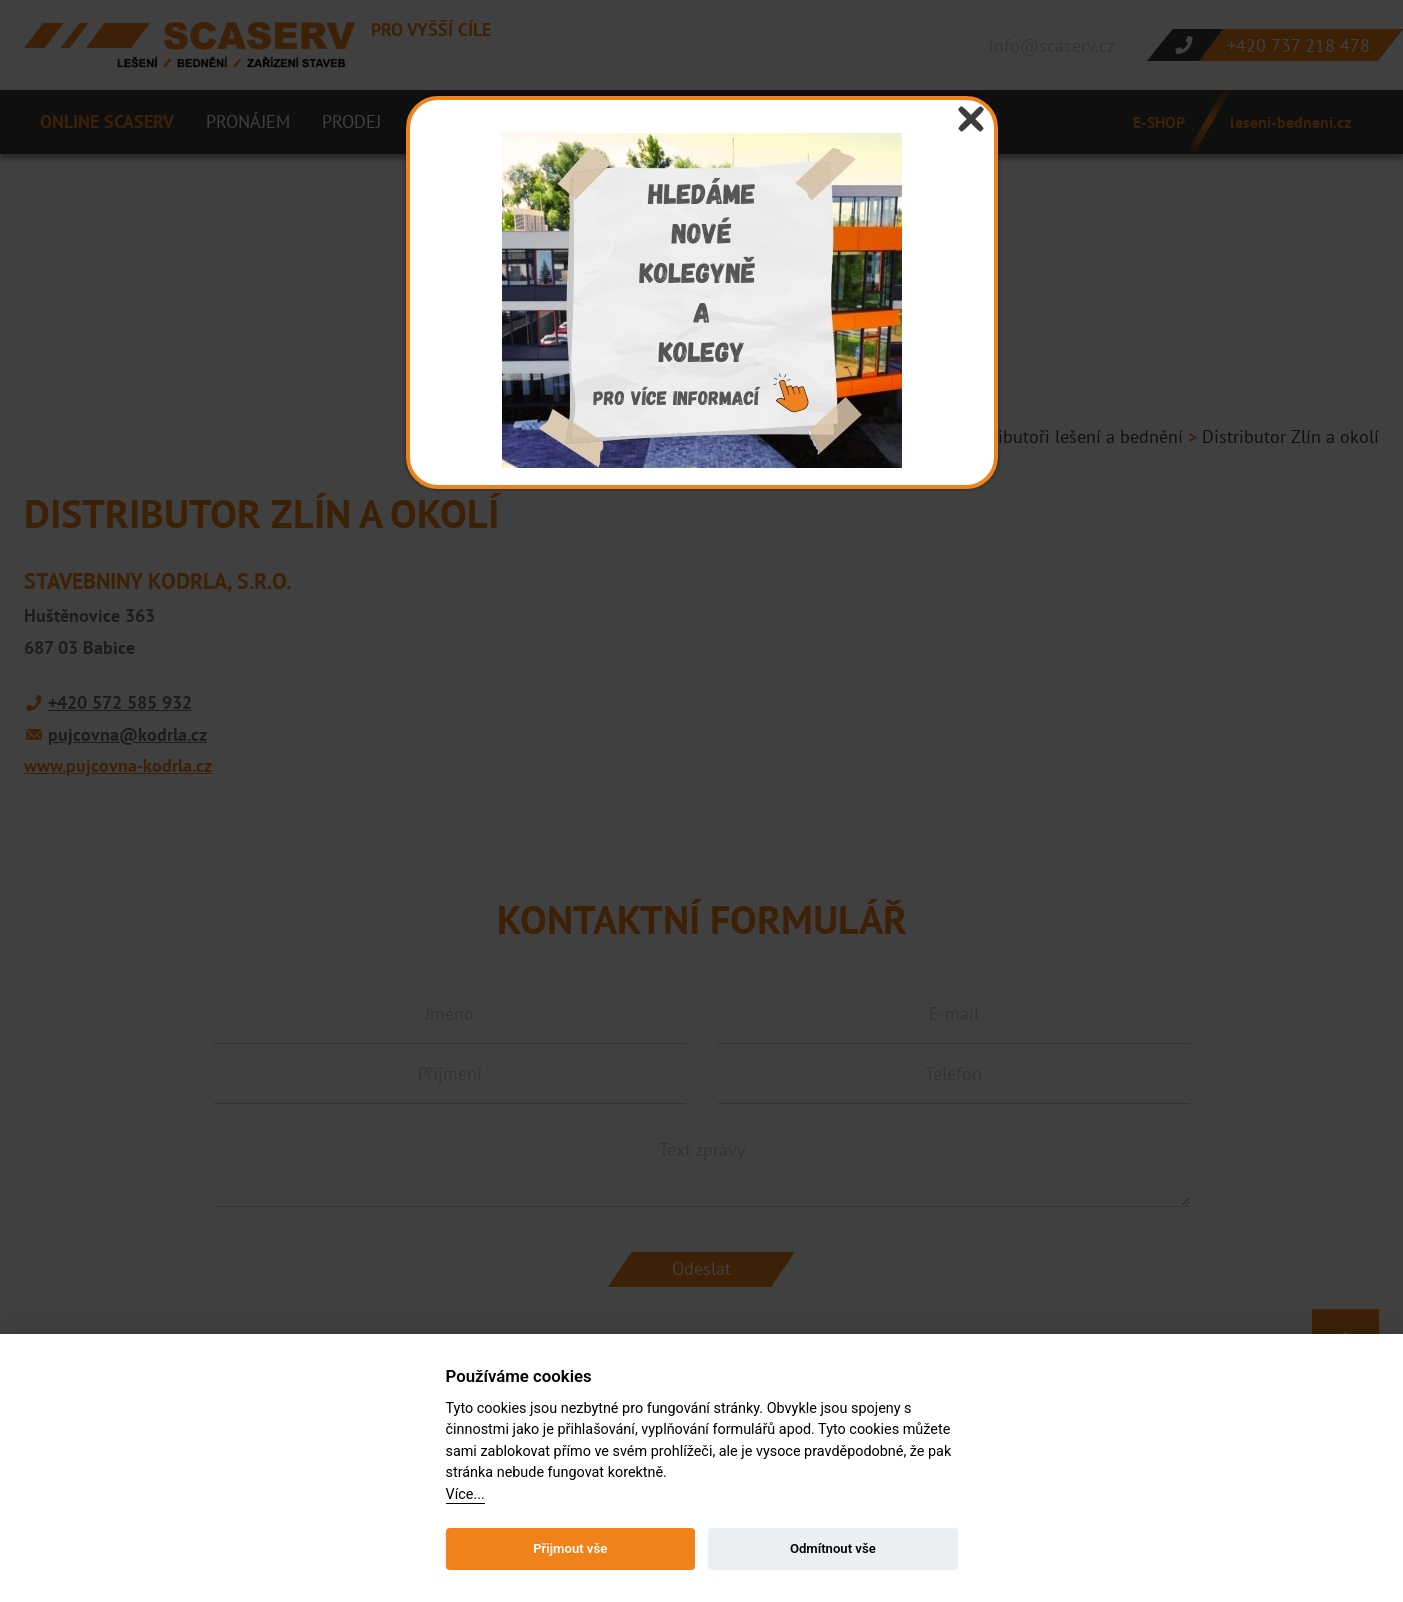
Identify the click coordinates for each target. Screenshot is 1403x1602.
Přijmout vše (570, 1548)
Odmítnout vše (833, 1548)
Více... (465, 1494)
